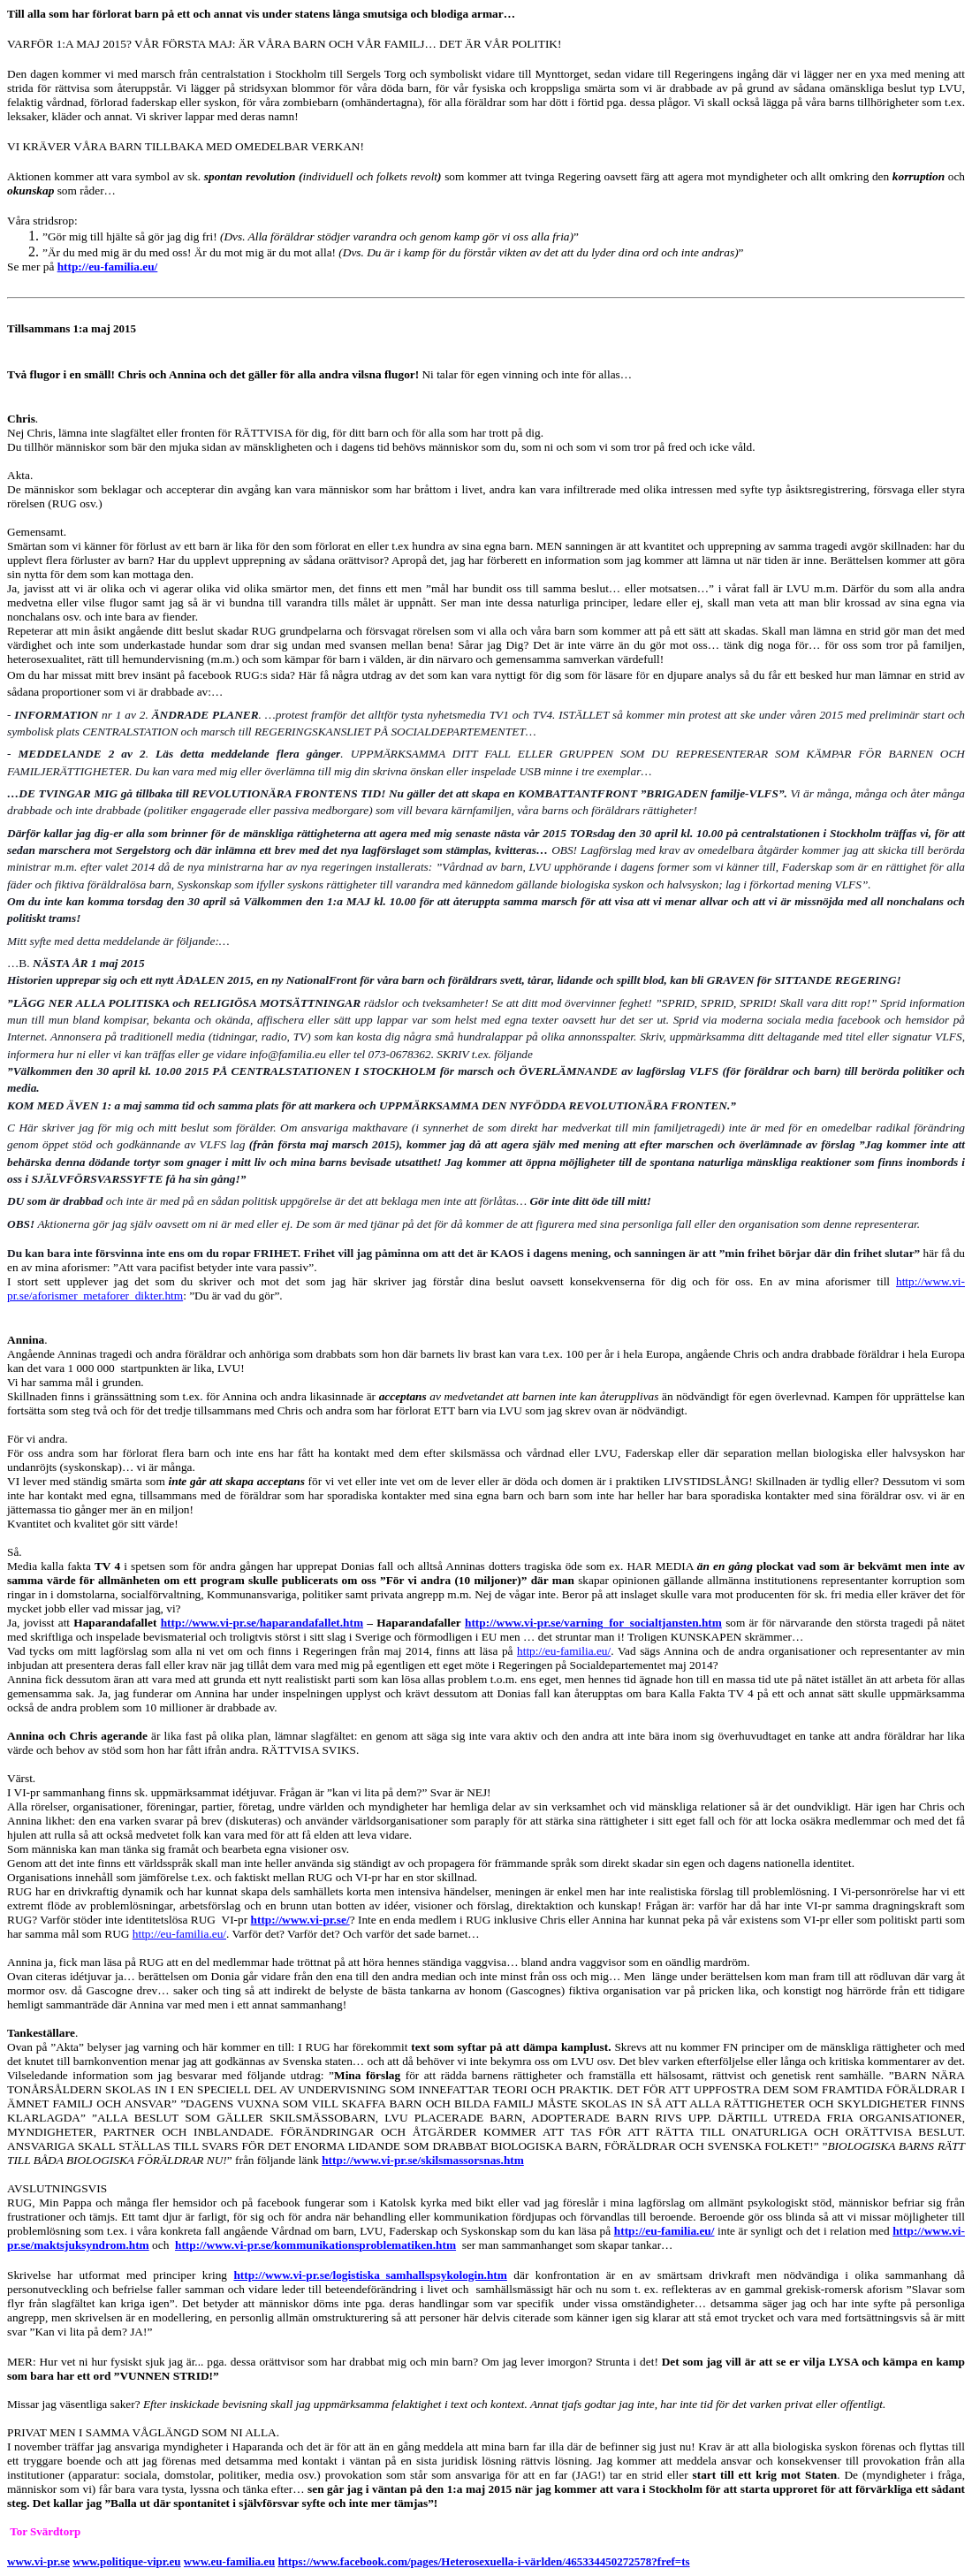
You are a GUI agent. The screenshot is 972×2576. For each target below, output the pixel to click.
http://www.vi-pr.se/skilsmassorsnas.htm (423, 2160)
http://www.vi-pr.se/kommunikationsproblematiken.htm (315, 2245)
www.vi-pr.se (38, 2561)
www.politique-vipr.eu (126, 2561)
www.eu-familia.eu (229, 2561)
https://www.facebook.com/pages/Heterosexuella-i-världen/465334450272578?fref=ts (483, 2561)
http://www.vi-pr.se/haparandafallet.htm (262, 1622)
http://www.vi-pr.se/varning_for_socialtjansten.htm (593, 1622)
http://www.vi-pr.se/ (300, 1919)
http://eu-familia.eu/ (107, 266)
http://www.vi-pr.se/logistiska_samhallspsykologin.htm (369, 2275)
